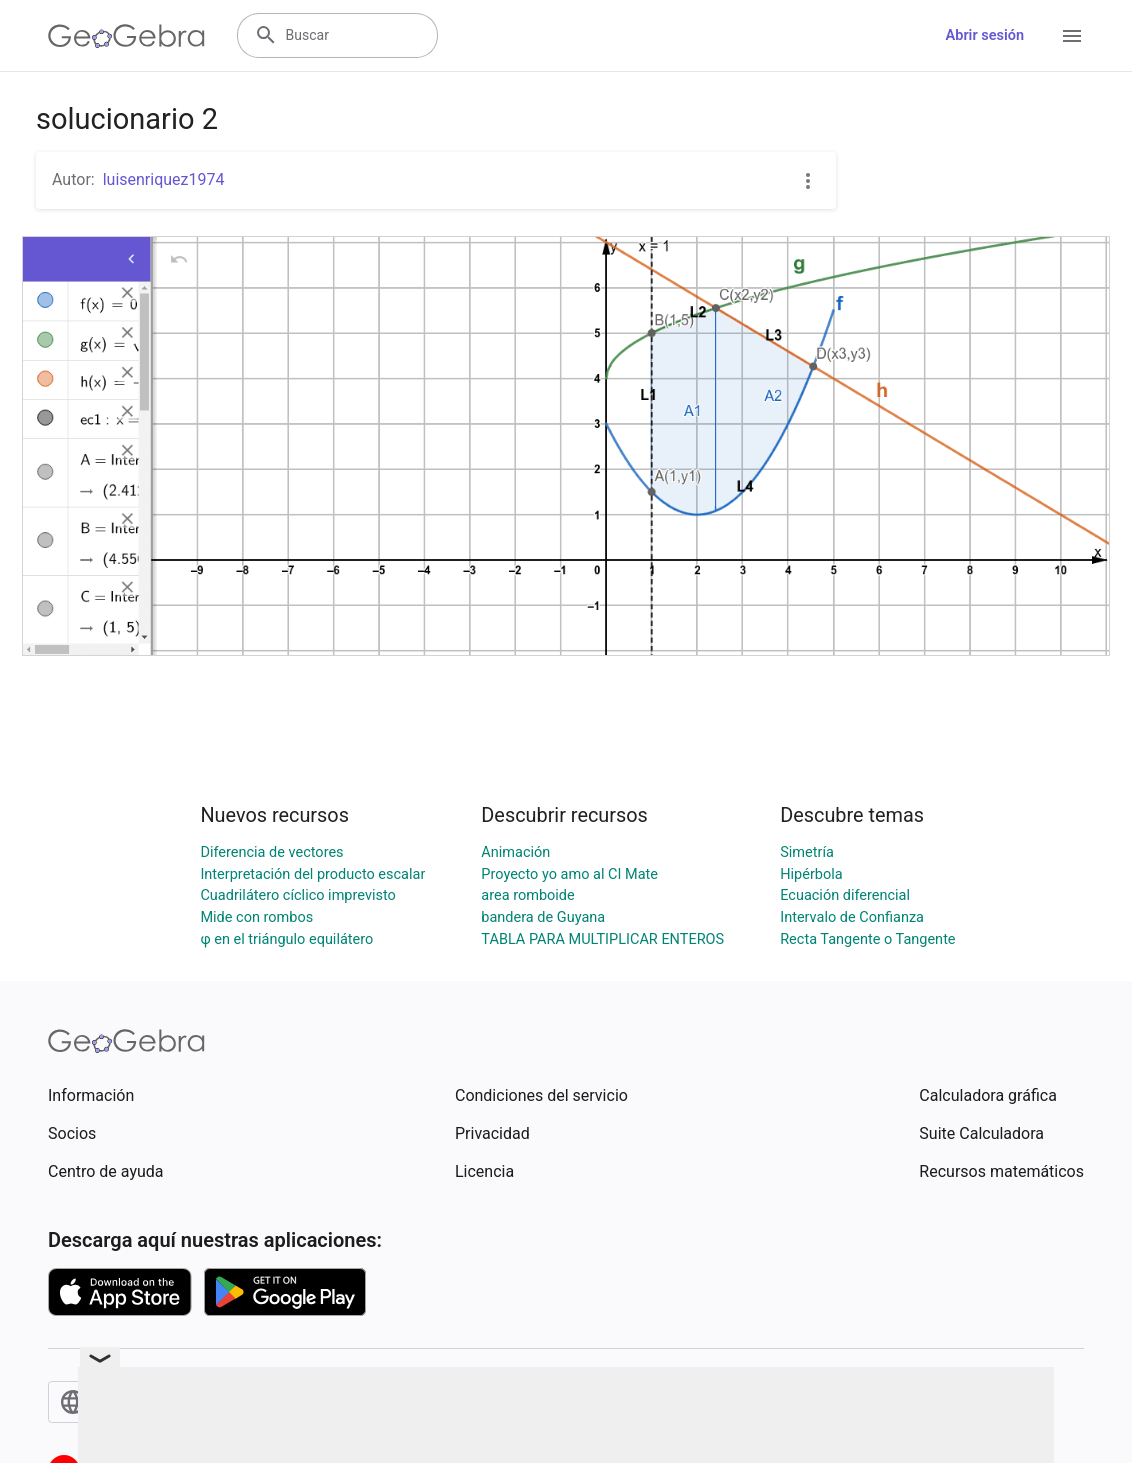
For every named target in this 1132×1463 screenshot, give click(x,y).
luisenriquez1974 (164, 179)
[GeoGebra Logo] (126, 36)
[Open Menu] (1072, 36)
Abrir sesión (985, 35)
